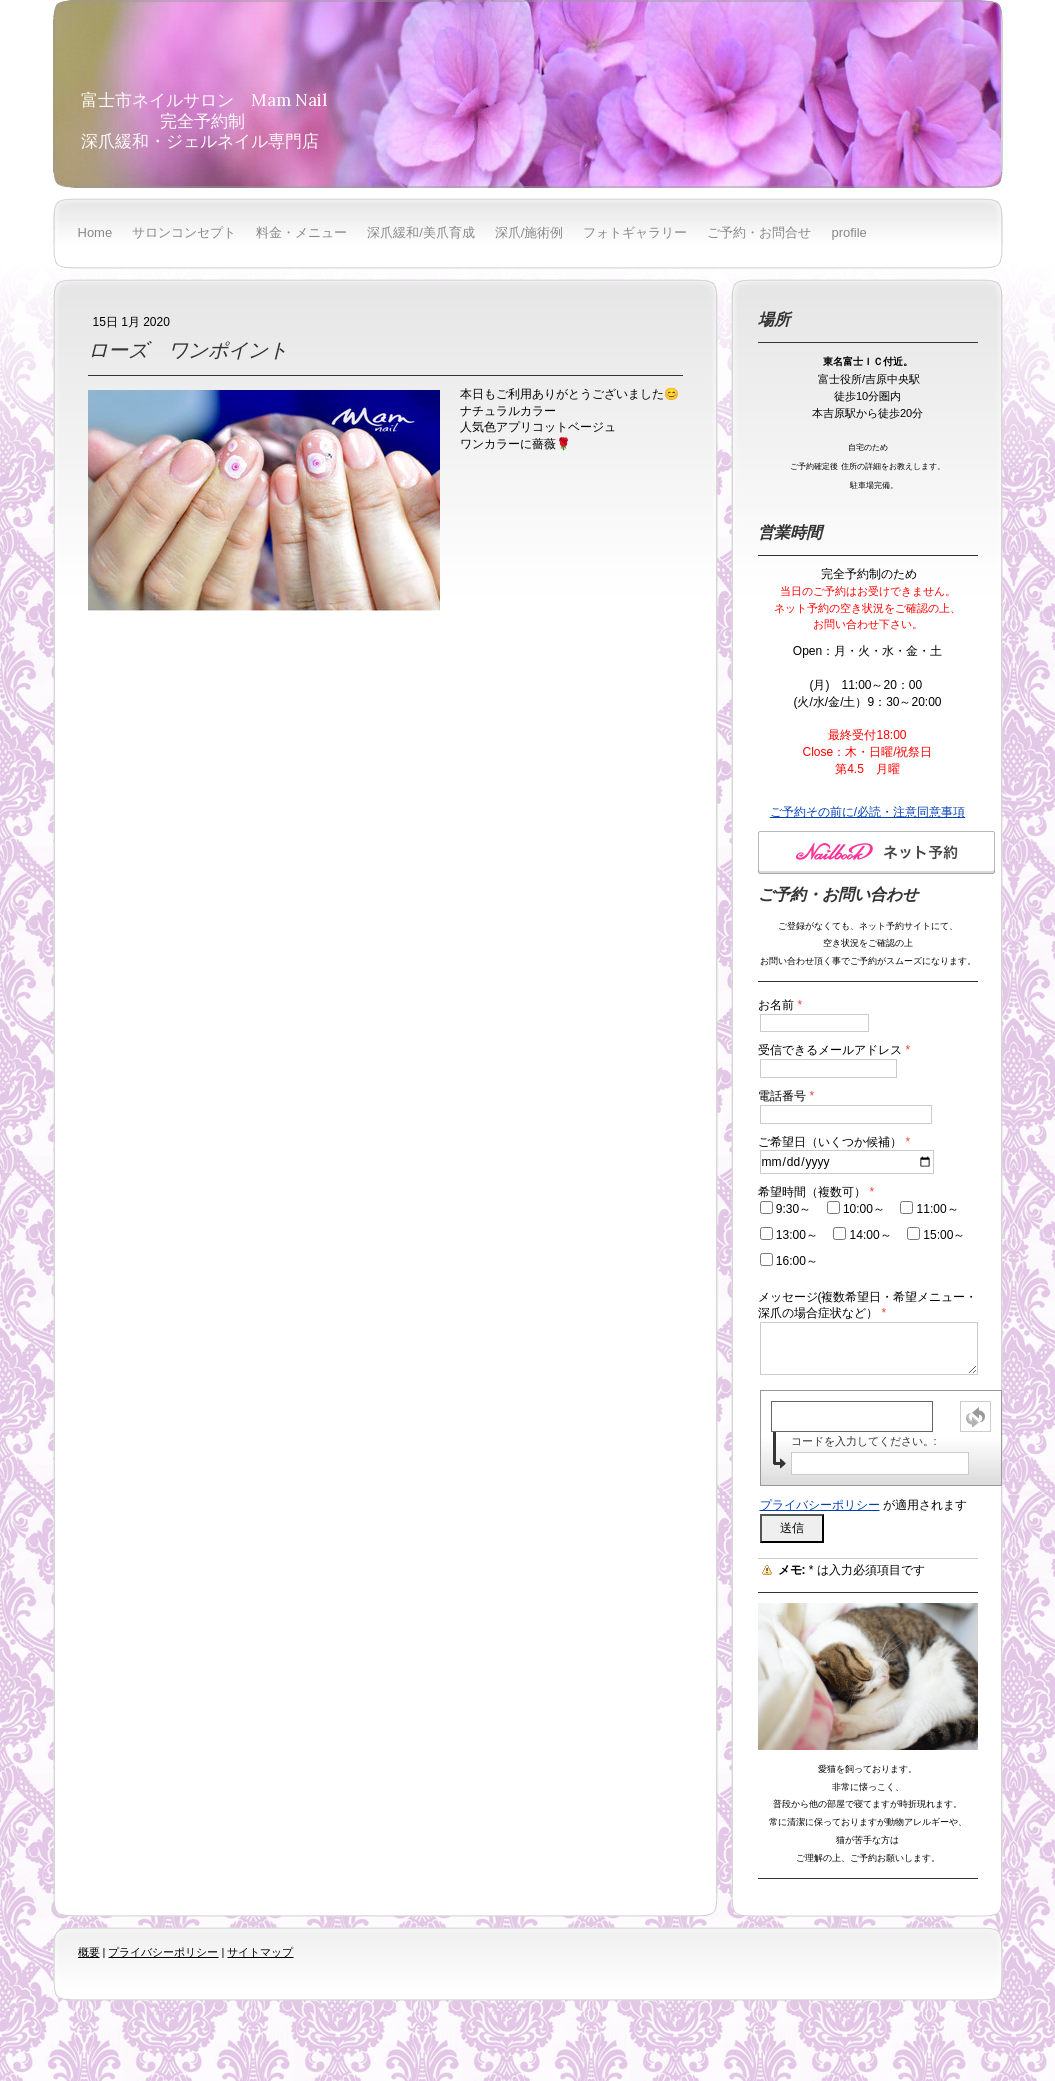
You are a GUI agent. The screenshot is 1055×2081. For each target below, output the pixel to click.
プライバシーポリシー (820, 1505)
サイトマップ (260, 1952)
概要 (89, 1952)
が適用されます (863, 1505)
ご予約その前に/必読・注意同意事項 (867, 812)
